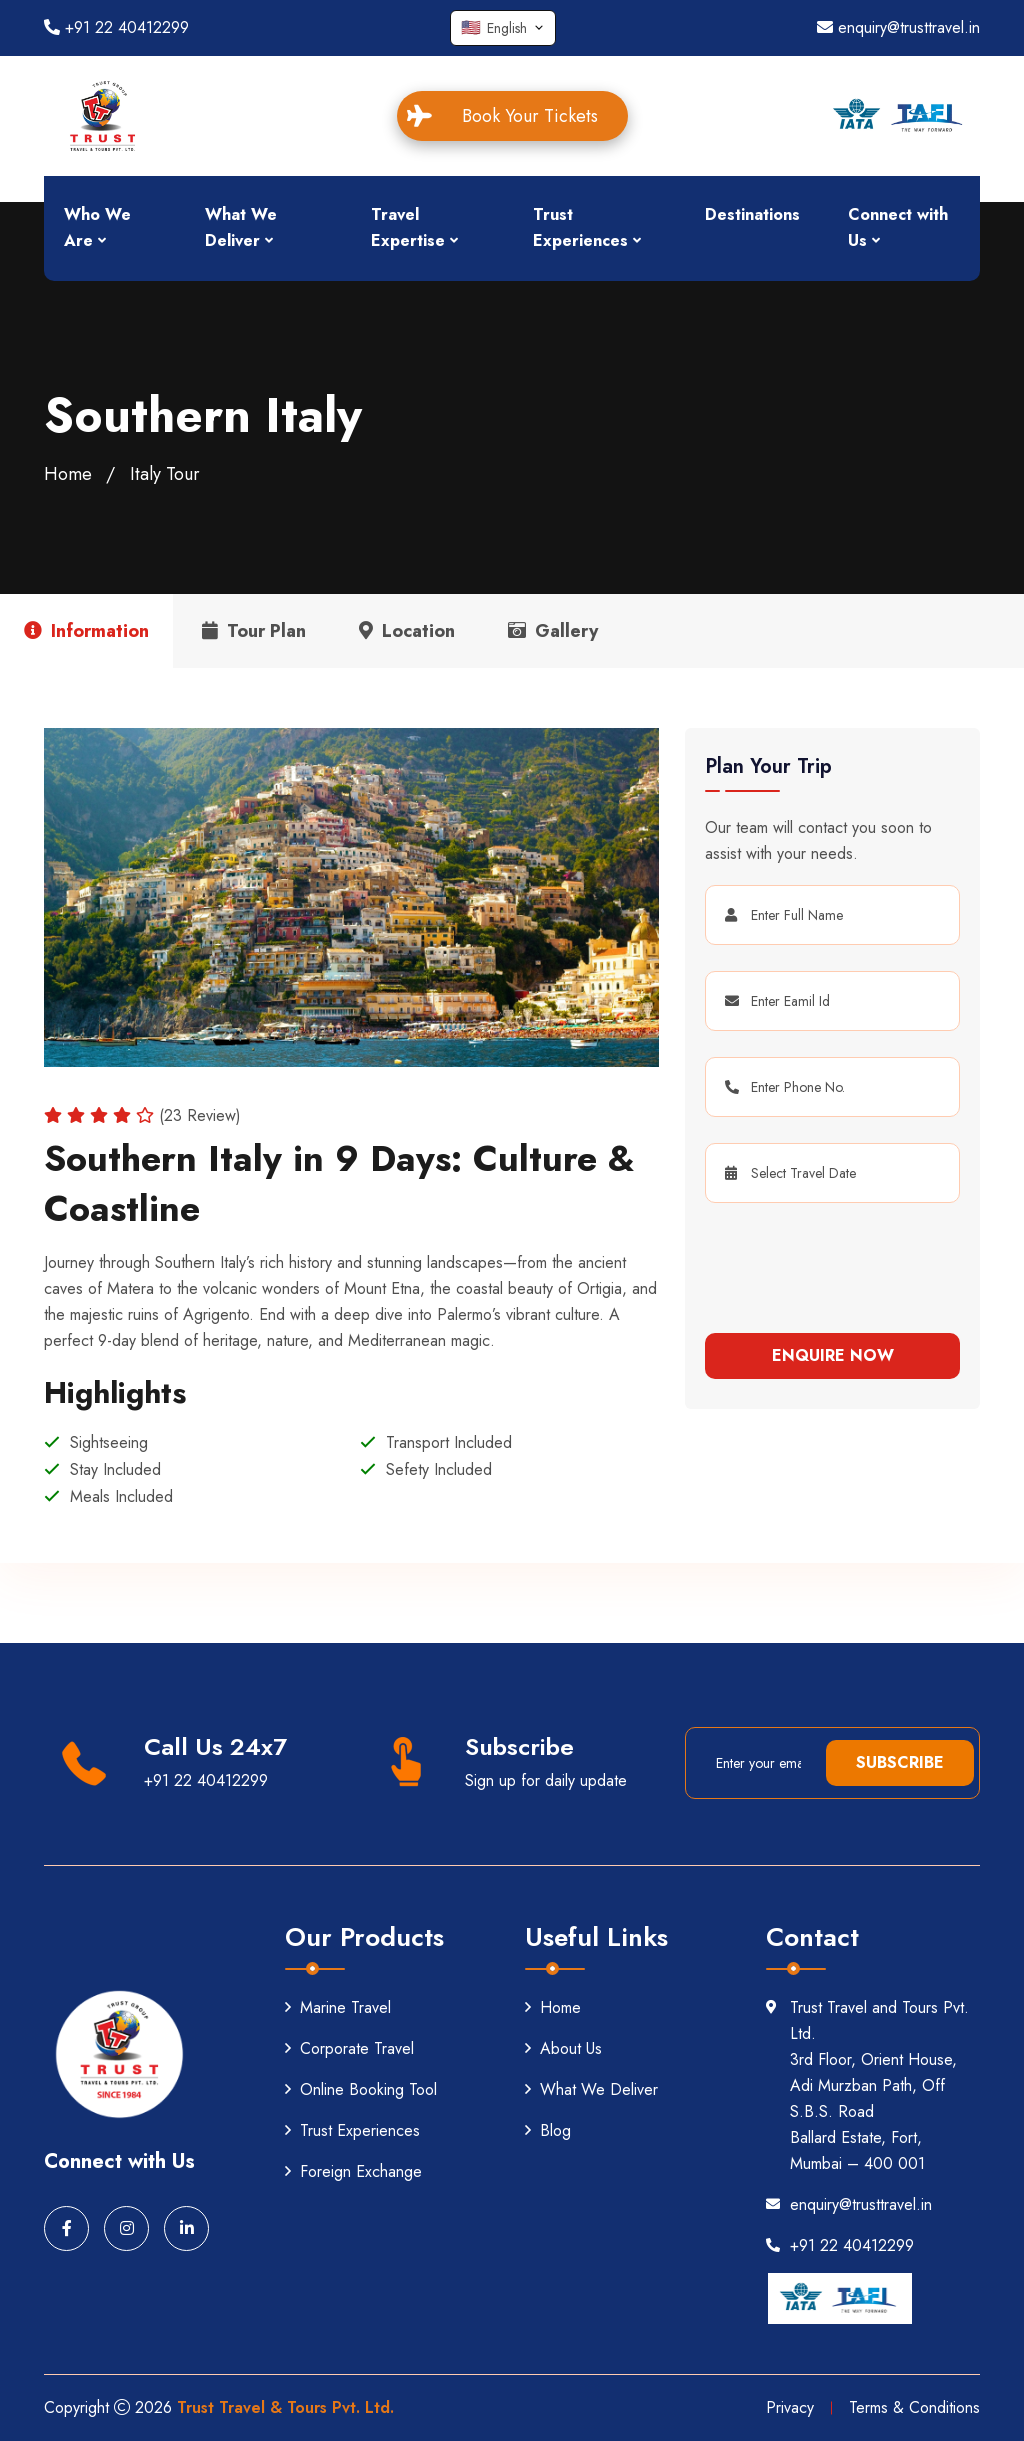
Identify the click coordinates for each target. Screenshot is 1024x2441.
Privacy (790, 2407)
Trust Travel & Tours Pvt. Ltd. (285, 2407)
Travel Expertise (408, 227)
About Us (563, 2048)
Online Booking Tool (361, 2089)
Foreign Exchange (353, 2171)
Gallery (553, 631)
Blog (548, 2130)
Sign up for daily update (546, 1780)
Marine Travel (338, 2007)
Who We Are (97, 227)
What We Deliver (241, 227)
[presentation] (826, 1260)
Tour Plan (254, 631)
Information (86, 631)
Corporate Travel (349, 2048)
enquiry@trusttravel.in (898, 27)
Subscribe (900, 1762)
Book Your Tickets (515, 116)
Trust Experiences (580, 227)
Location (407, 631)
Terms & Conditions (914, 2407)
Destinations (752, 214)
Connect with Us (898, 227)
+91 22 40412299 (116, 27)
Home (68, 474)
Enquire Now (833, 1355)
